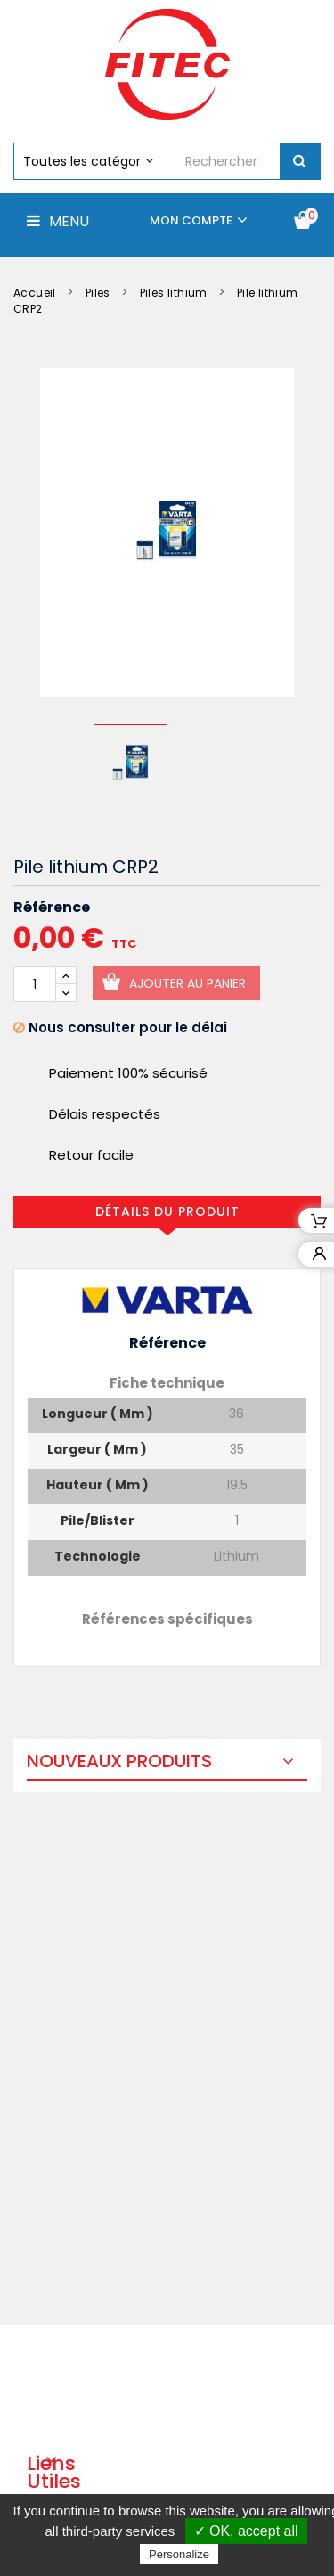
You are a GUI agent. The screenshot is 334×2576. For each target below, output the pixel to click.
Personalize (179, 2554)
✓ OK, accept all (246, 2531)
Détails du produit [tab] (167, 1211)
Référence (51, 908)
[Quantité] (34, 984)
